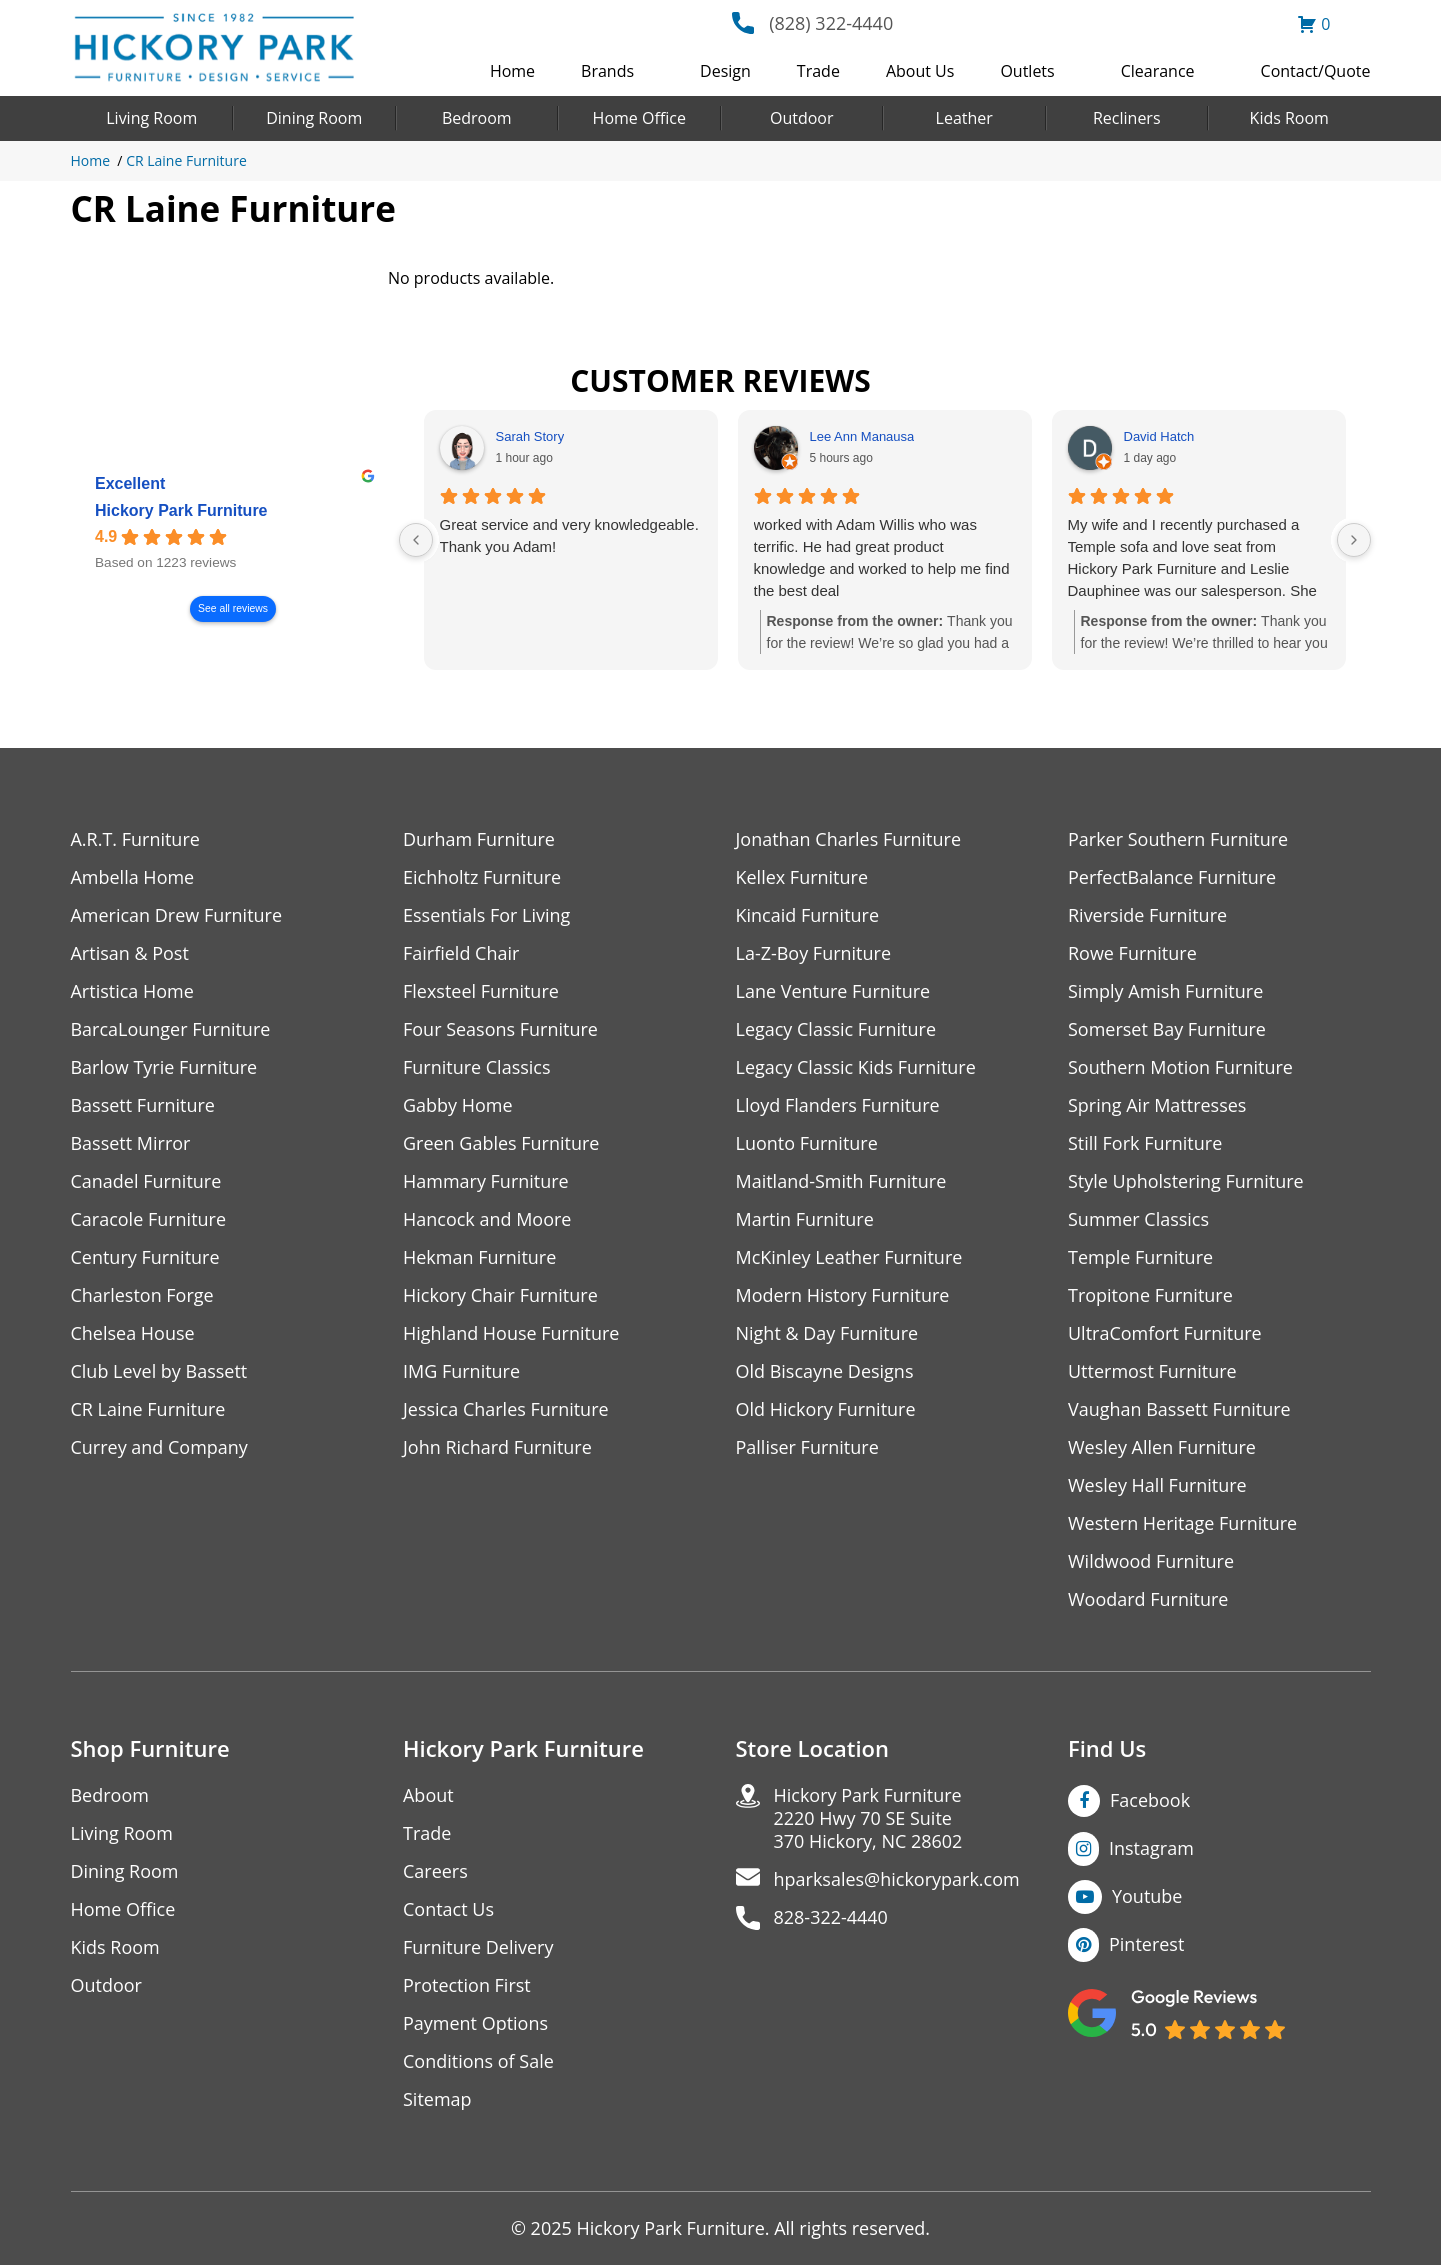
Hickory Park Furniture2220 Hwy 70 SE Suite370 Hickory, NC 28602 (868, 1818)
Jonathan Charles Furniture (849, 839)
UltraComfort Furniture (1165, 1333)
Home (512, 71)
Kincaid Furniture (808, 915)
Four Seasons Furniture (500, 1029)
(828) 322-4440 (831, 23)
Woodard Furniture (1148, 1599)
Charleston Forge (142, 1295)
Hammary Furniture (486, 1181)
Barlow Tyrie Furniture (164, 1067)
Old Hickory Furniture (826, 1409)
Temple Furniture (1140, 1257)
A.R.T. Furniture (135, 839)
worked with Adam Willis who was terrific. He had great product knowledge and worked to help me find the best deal (882, 557)
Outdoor (802, 118)
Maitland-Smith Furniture (841, 1181)
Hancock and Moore (487, 1219)
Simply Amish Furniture (1165, 991)
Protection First (467, 1985)
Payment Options (475, 2023)
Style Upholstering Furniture (1186, 1181)
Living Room (151, 118)
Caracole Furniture (149, 1219)
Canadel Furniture (146, 1181)
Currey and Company (160, 1447)
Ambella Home (133, 877)
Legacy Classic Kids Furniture (856, 1067)
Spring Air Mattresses (1157, 1105)
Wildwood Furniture (1151, 1561)
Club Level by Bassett (159, 1371)
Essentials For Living (487, 915)
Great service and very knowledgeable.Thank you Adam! (569, 535)
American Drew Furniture (177, 915)
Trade (818, 71)
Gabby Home (458, 1105)
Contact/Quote (1316, 71)
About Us (920, 71)
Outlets (1027, 71)
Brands (607, 71)
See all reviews (233, 608)
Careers (435, 1871)
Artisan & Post (130, 953)
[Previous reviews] (416, 540)
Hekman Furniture (479, 1257)
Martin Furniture (805, 1219)
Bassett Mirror (131, 1143)
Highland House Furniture (511, 1333)
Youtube (1147, 1896)
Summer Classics (1138, 1219)
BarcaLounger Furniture (171, 1029)
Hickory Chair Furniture (500, 1295)
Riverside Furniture (1147, 915)
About (428, 1795)
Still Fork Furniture (1145, 1143)
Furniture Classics (477, 1067)
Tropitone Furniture (1150, 1295)
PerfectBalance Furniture (1172, 877)
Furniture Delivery (478, 1947)
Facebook (1150, 1800)
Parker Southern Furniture (1178, 839)
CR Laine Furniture (186, 160)
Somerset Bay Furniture (1167, 1029)
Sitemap (437, 2099)
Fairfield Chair (461, 953)
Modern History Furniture (843, 1295)
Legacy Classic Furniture (836, 1029)
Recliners (1127, 118)
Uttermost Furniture (1152, 1371)
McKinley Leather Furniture (849, 1257)
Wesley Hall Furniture (1157, 1485)
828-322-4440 (831, 1917)
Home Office (639, 118)
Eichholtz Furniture (482, 877)
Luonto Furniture (807, 1143)
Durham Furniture (479, 839)
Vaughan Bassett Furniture (1179, 1409)
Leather (964, 118)
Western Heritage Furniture (1182, 1523)
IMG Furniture (461, 1371)
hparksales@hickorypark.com (897, 1879)
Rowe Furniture (1132, 953)
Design (725, 71)
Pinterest (1146, 1944)
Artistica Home (132, 991)
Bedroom (477, 118)
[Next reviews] (1354, 540)
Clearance (1158, 71)
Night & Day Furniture (827, 1333)
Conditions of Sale (478, 2061)
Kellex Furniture (802, 877)
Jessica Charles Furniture (506, 1409)
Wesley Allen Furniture (1162, 1447)
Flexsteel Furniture (481, 991)
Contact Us (448, 1909)
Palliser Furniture (807, 1447)
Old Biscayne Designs (825, 1371)
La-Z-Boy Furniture (814, 953)
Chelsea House (133, 1333)
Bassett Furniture (143, 1105)
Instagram (1151, 1848)
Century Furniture (145, 1257)
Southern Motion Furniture (1180, 1067)
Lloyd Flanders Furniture (838, 1105)
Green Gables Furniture (501, 1143)
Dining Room (314, 118)
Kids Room (1289, 118)
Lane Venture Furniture (833, 991)
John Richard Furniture (497, 1447)
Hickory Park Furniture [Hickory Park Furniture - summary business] (181, 510)
